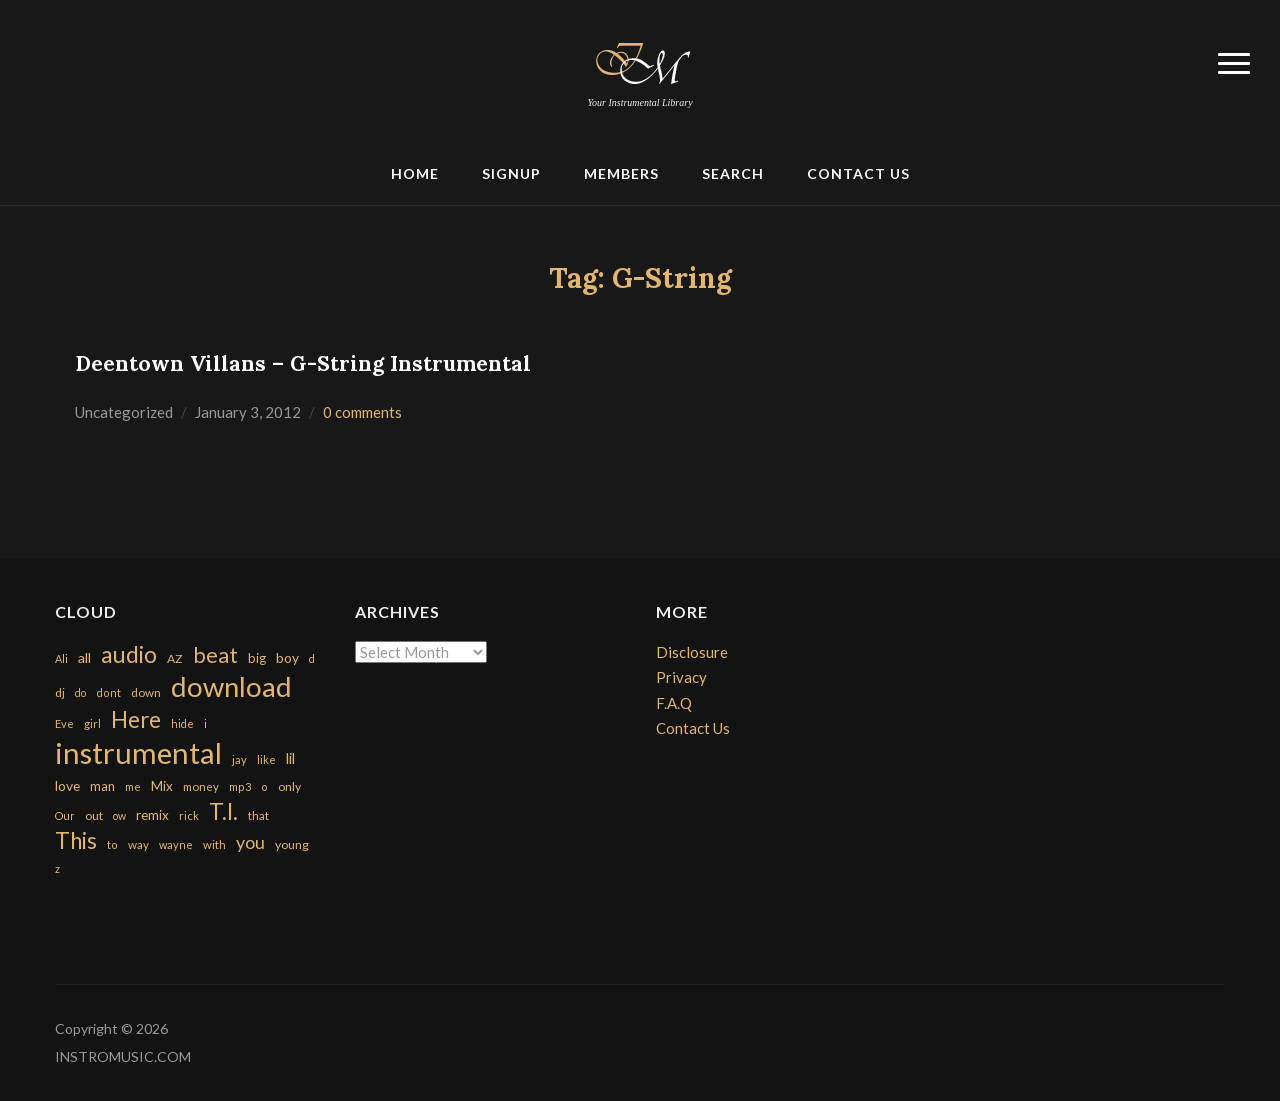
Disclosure (692, 652)
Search (733, 173)
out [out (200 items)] (94, 815)
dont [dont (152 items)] (108, 692)
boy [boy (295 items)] (287, 657)
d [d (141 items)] (312, 658)
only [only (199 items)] (289, 786)
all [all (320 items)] (84, 657)
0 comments (362, 412)
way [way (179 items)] (138, 844)
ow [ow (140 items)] (119, 815)
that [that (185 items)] (258, 815)
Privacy (681, 677)
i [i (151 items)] (205, 723)
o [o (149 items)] (264, 786)
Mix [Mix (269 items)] (162, 786)
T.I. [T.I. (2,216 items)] (223, 811)
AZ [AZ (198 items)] (175, 658)
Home (415, 173)
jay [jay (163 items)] (239, 759)
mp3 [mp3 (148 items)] (240, 786)
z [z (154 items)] (57, 868)
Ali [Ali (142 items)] (61, 658)
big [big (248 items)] (257, 658)
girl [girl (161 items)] (92, 723)
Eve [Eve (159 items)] (64, 723)
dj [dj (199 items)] (60, 692)
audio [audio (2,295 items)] (129, 654)
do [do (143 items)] (80, 692)
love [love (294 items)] (67, 785)
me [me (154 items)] (133, 786)
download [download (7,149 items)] (231, 686)
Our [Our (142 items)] (65, 815)
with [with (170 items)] (214, 844)
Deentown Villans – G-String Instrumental (303, 363)
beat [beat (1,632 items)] (215, 655)
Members (621, 173)
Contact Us (858, 173)
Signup (511, 173)
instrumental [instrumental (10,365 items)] (138, 752)
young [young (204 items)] (292, 844)
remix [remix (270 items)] (152, 815)
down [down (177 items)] (146, 692)
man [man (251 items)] (102, 786)
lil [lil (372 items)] (290, 758)
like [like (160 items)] (266, 759)
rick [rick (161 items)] (189, 815)
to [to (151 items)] (112, 844)
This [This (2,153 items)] (76, 840)
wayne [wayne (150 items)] (176, 844)
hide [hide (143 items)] (182, 723)
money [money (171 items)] (201, 786)
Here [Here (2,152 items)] (136, 719)
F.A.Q (674, 703)
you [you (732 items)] (250, 842)
